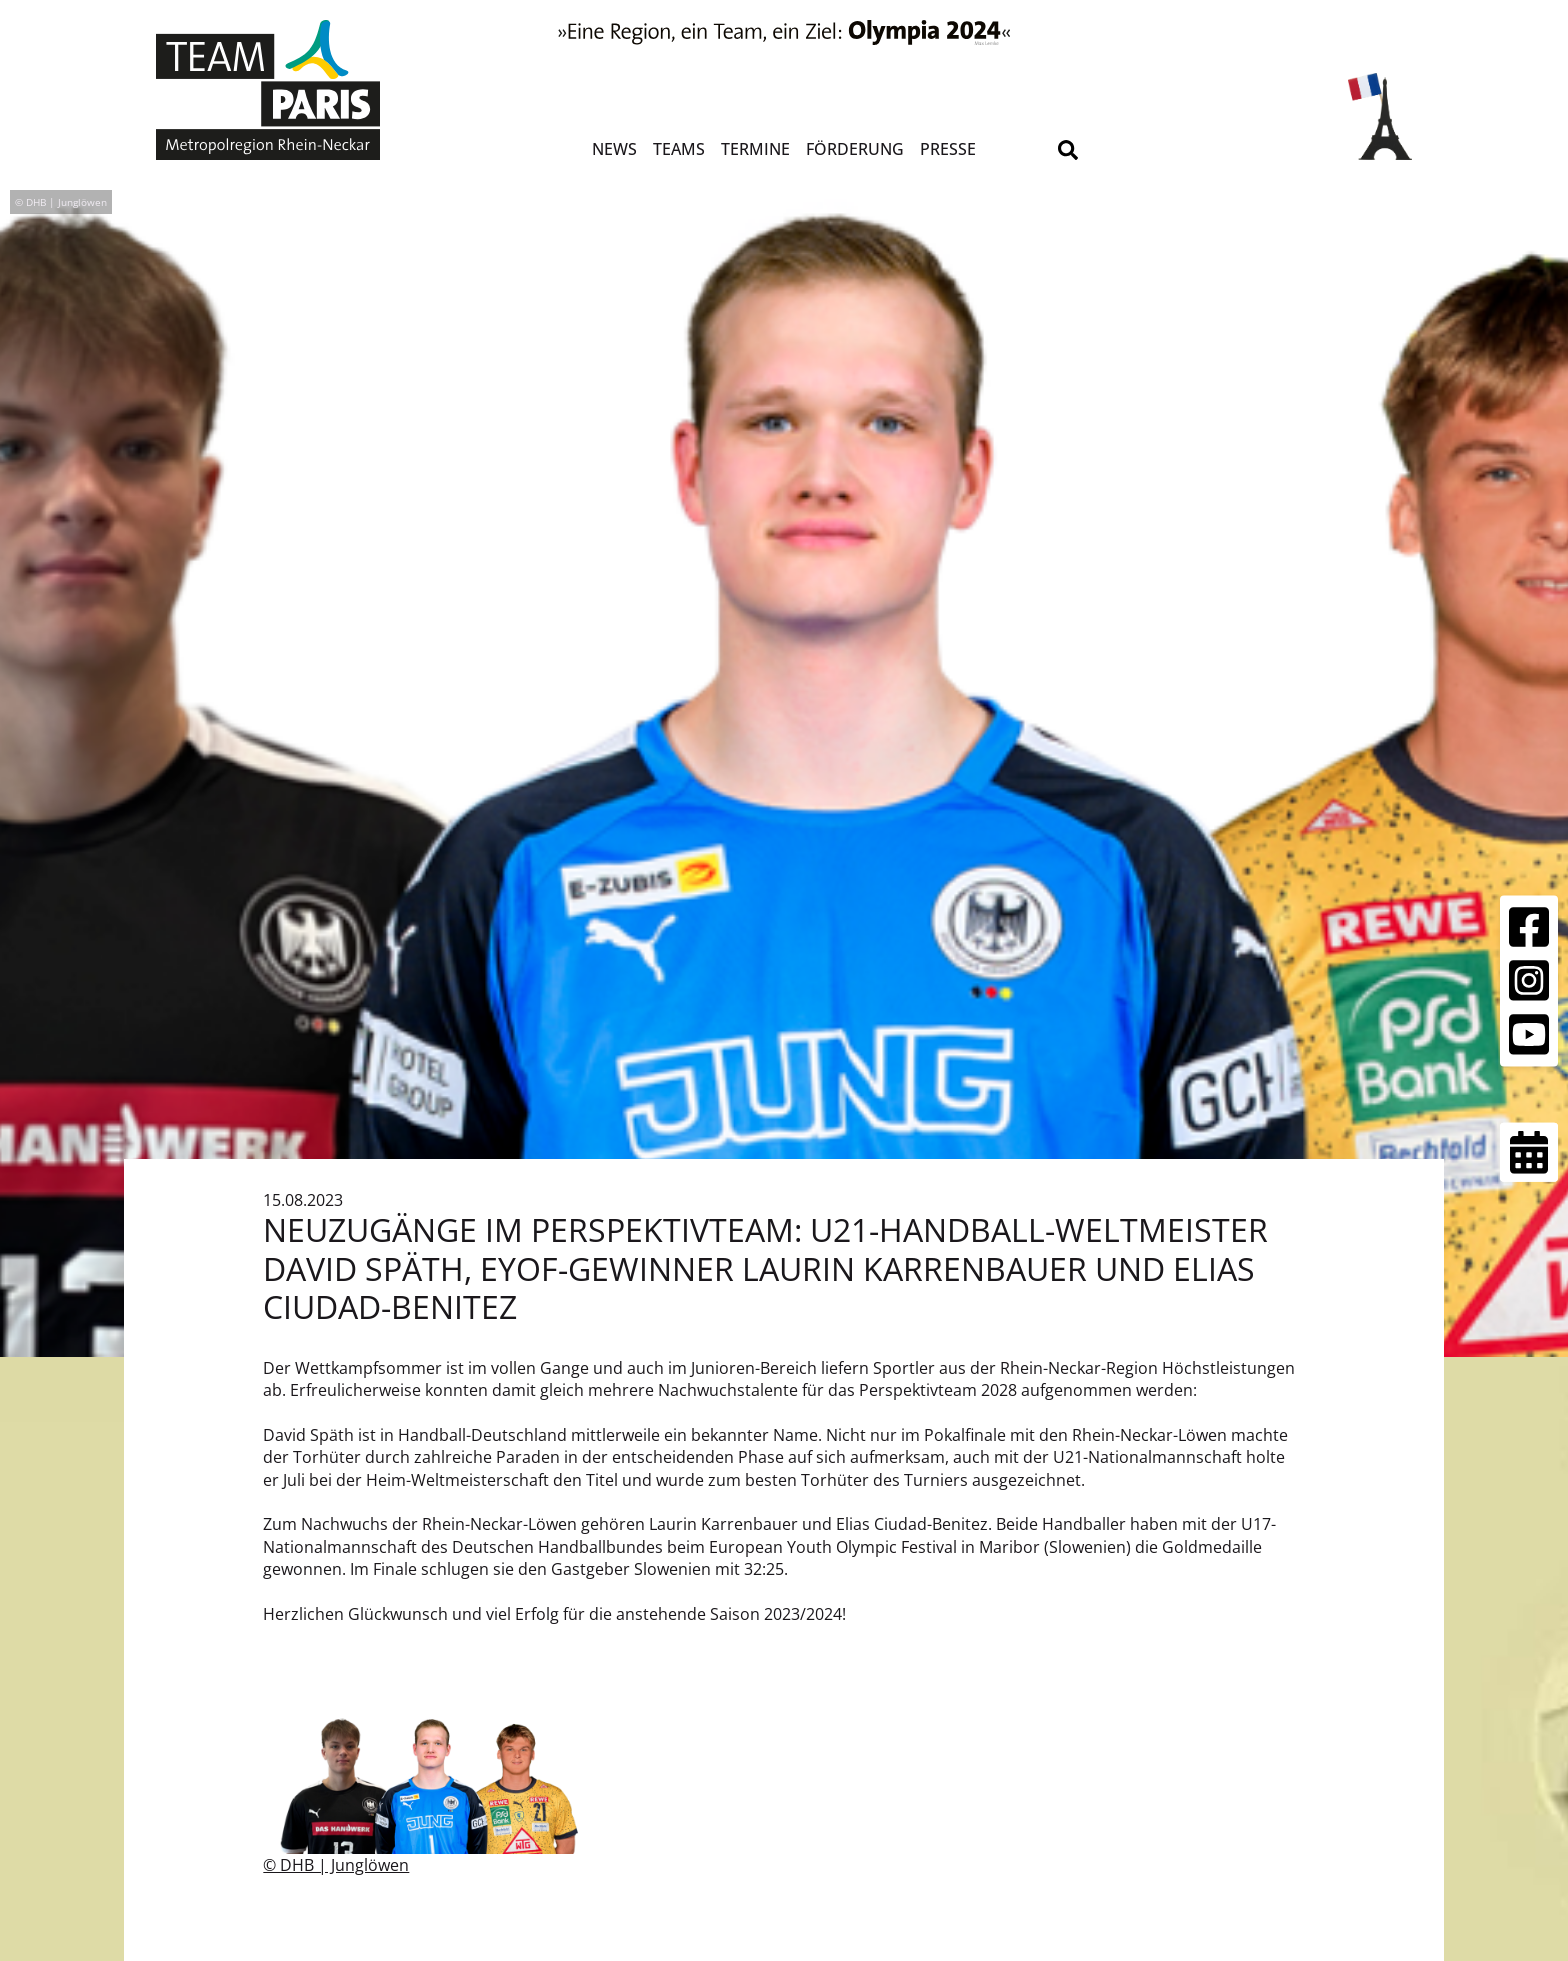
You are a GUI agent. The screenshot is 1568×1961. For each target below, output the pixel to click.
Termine (755, 149)
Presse (948, 149)
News (614, 149)
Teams (679, 149)
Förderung (855, 149)
